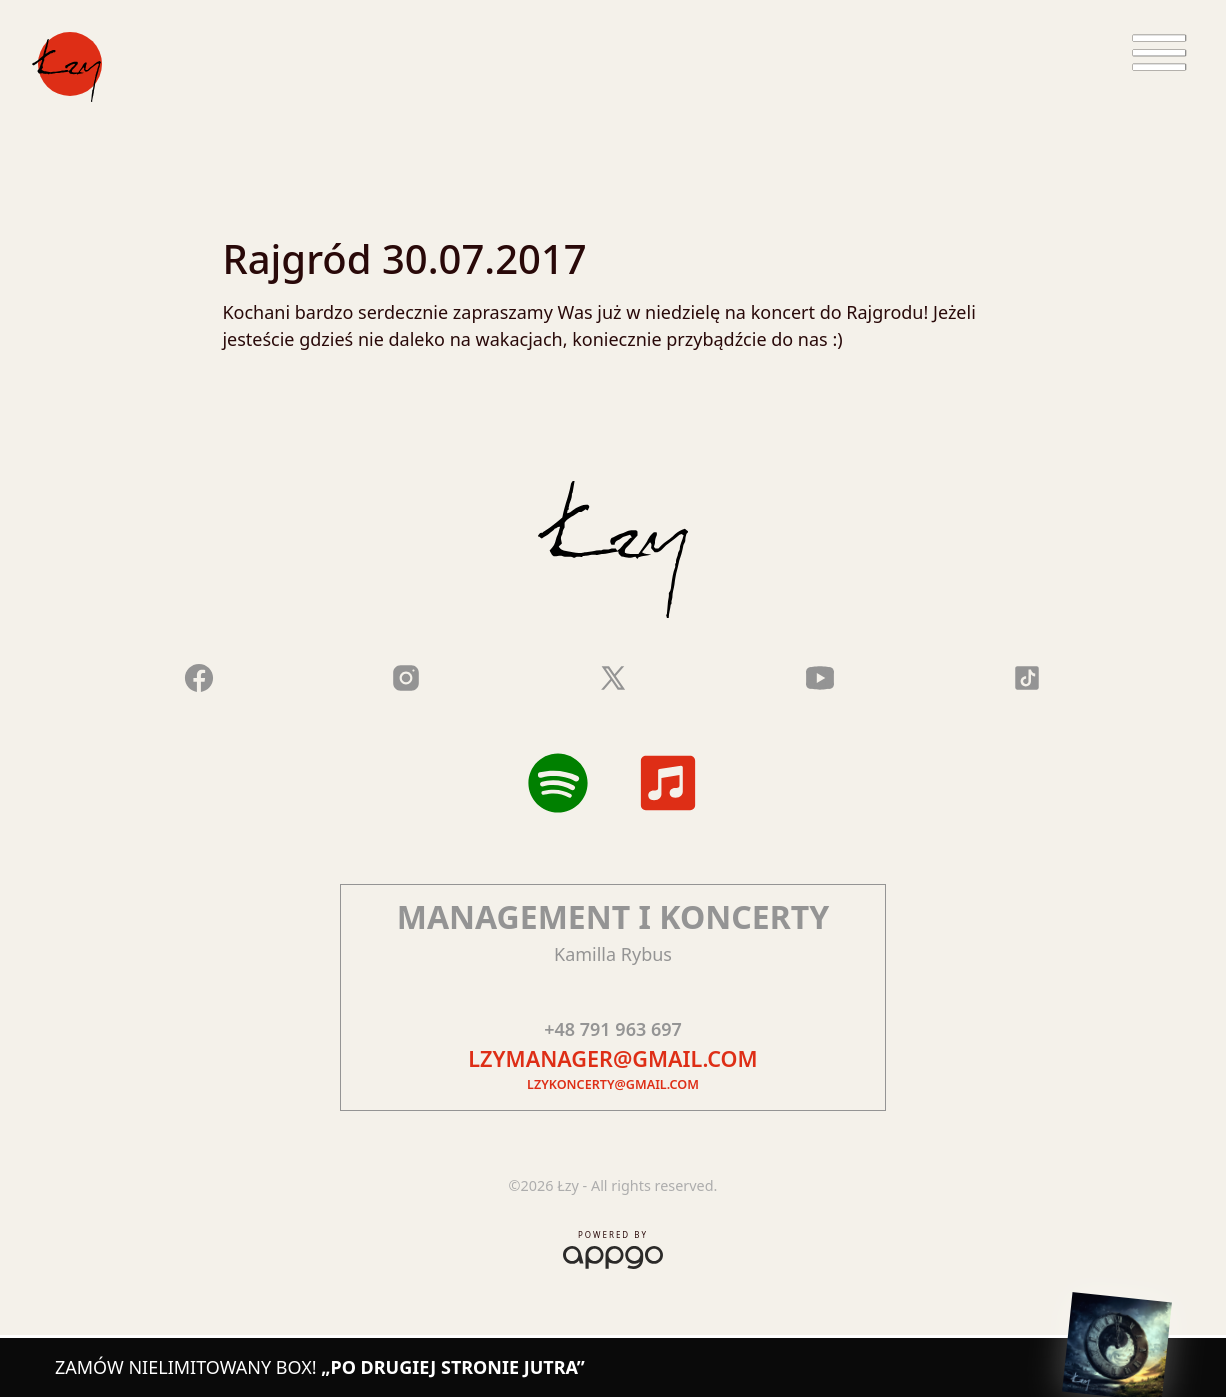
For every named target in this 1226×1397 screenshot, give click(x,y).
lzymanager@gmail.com (612, 1058)
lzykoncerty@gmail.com (613, 1084)
